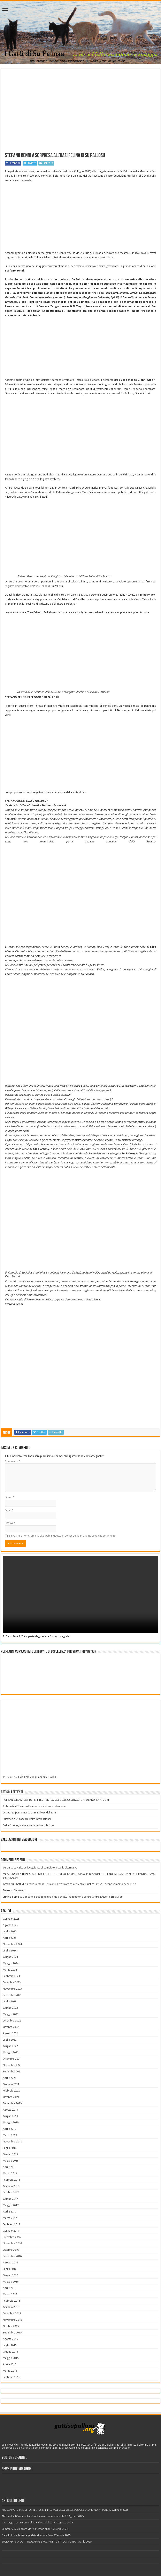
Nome (9, 2311)
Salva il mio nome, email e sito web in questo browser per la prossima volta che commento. (62, 2349)
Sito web (10, 2336)
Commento (12, 2274)
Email (9, 2323)
